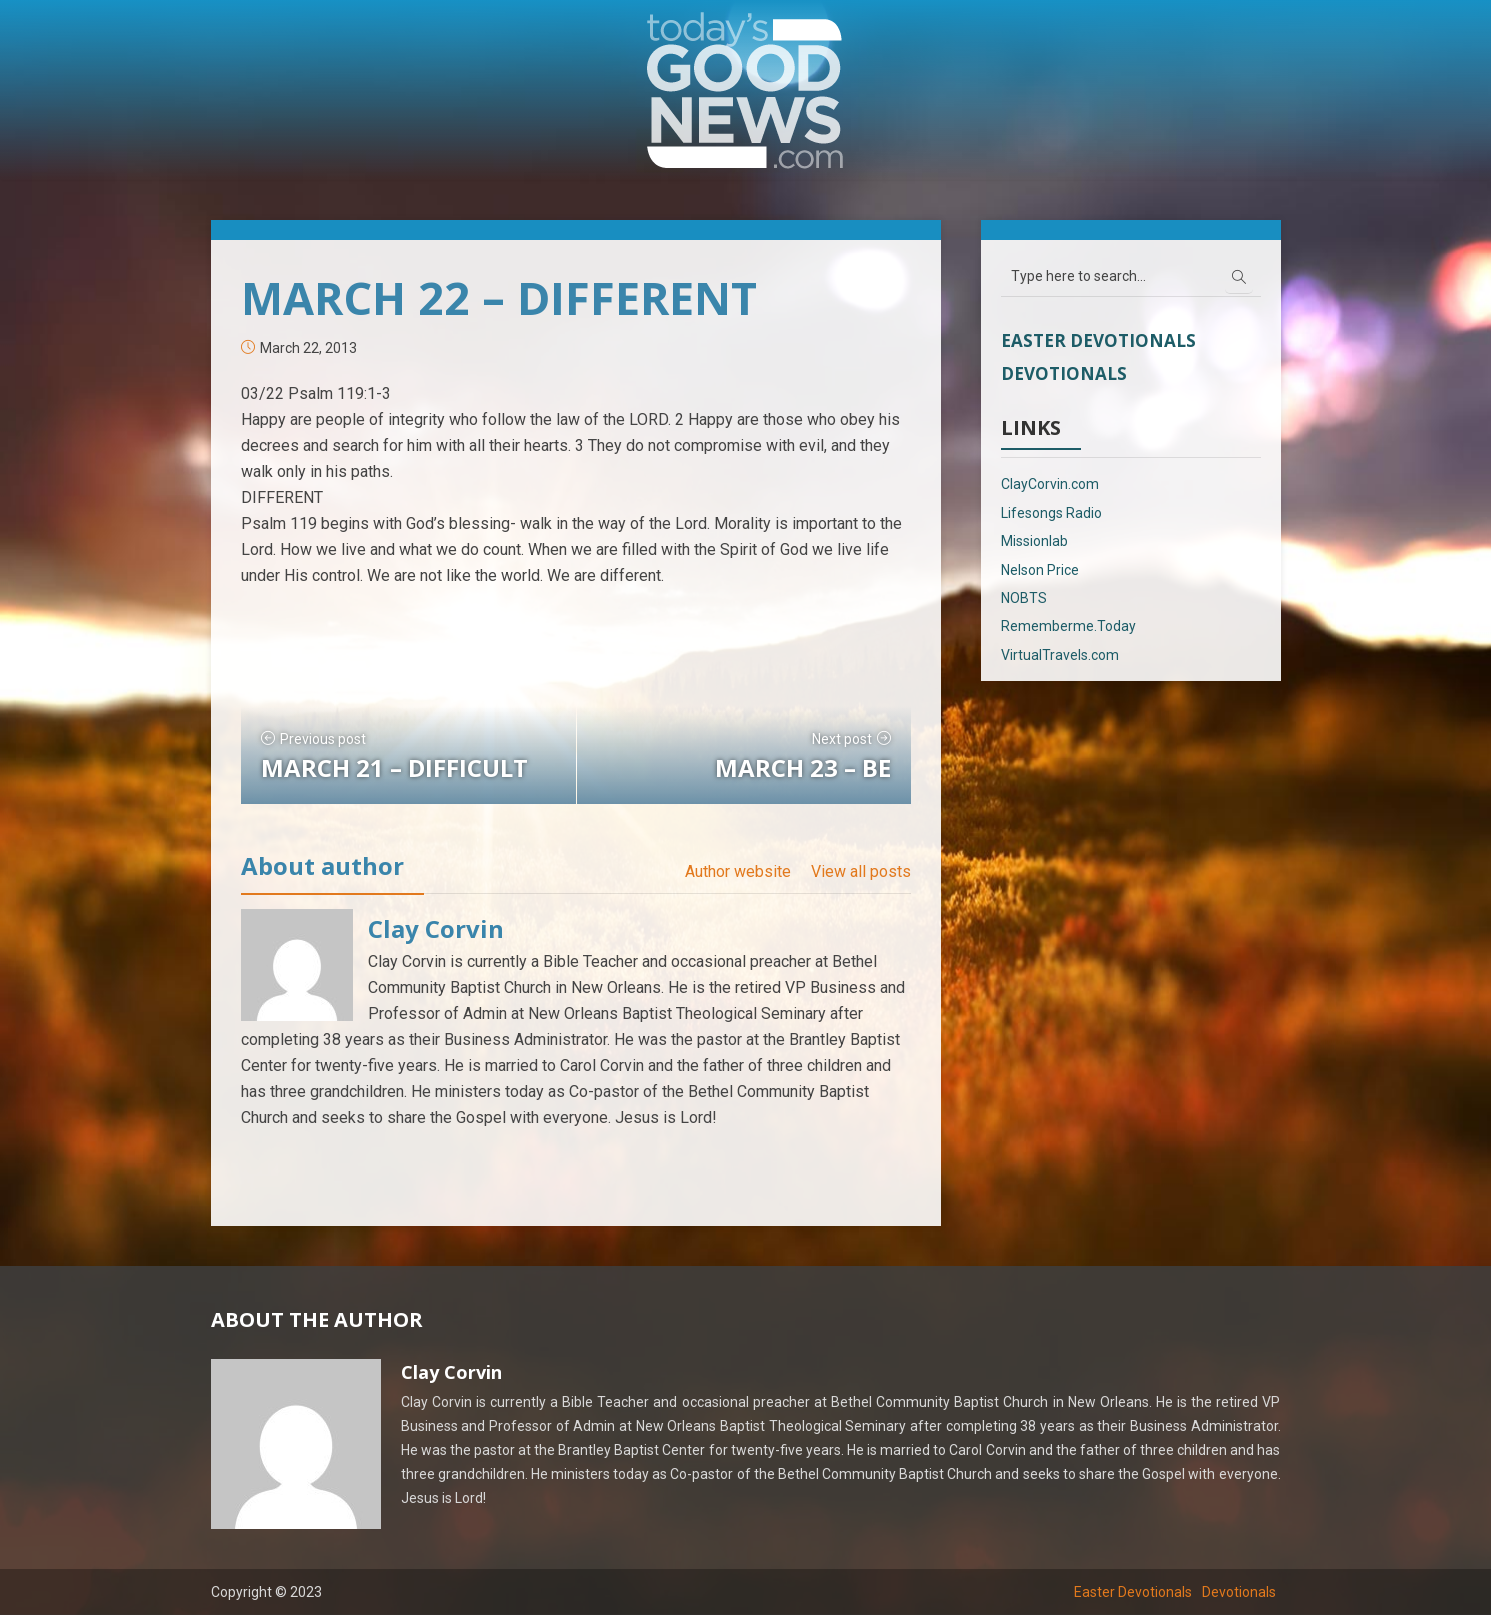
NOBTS (1024, 598)
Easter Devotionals (1098, 340)
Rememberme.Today (1068, 626)
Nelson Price (1040, 570)
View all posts (861, 871)
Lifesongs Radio (1051, 513)
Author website (738, 871)
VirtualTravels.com (1060, 655)
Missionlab (1034, 541)
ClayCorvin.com (1050, 484)
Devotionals (1064, 373)
